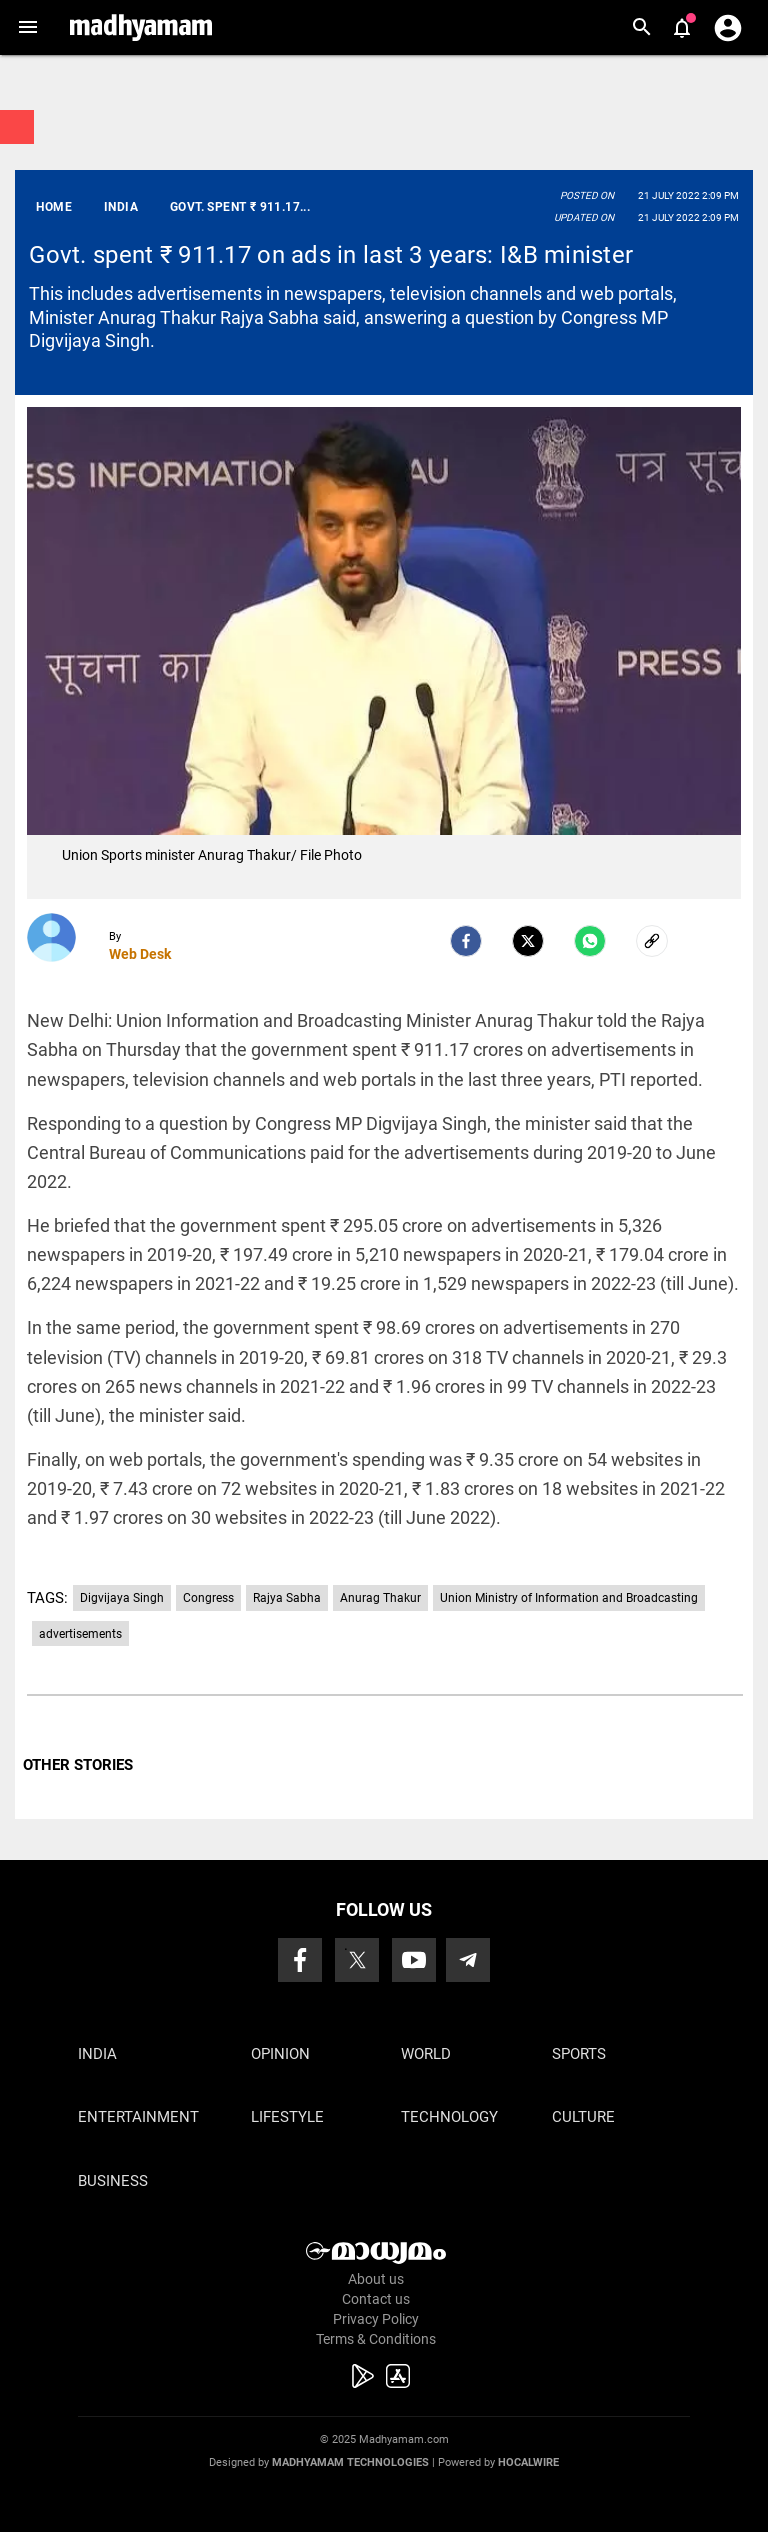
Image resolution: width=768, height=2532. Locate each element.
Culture (583, 2117)
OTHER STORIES (78, 1765)
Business (113, 2181)
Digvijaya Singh (122, 1598)
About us (376, 2279)
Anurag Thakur (380, 1598)
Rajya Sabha (287, 1598)
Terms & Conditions (376, 2339)
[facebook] (466, 941)
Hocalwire (528, 2462)
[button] (27, 27)
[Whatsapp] (590, 941)
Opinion (280, 2054)
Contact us (376, 2299)
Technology (449, 2117)
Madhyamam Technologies (350, 2462)
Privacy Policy (376, 2319)
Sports (579, 2054)
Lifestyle (287, 2117)
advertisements (80, 1634)
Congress (208, 1598)
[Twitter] (528, 941)
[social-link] (652, 941)
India (97, 2054)
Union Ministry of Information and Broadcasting (569, 1598)
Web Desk (140, 954)
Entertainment (138, 2117)
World (426, 2054)
